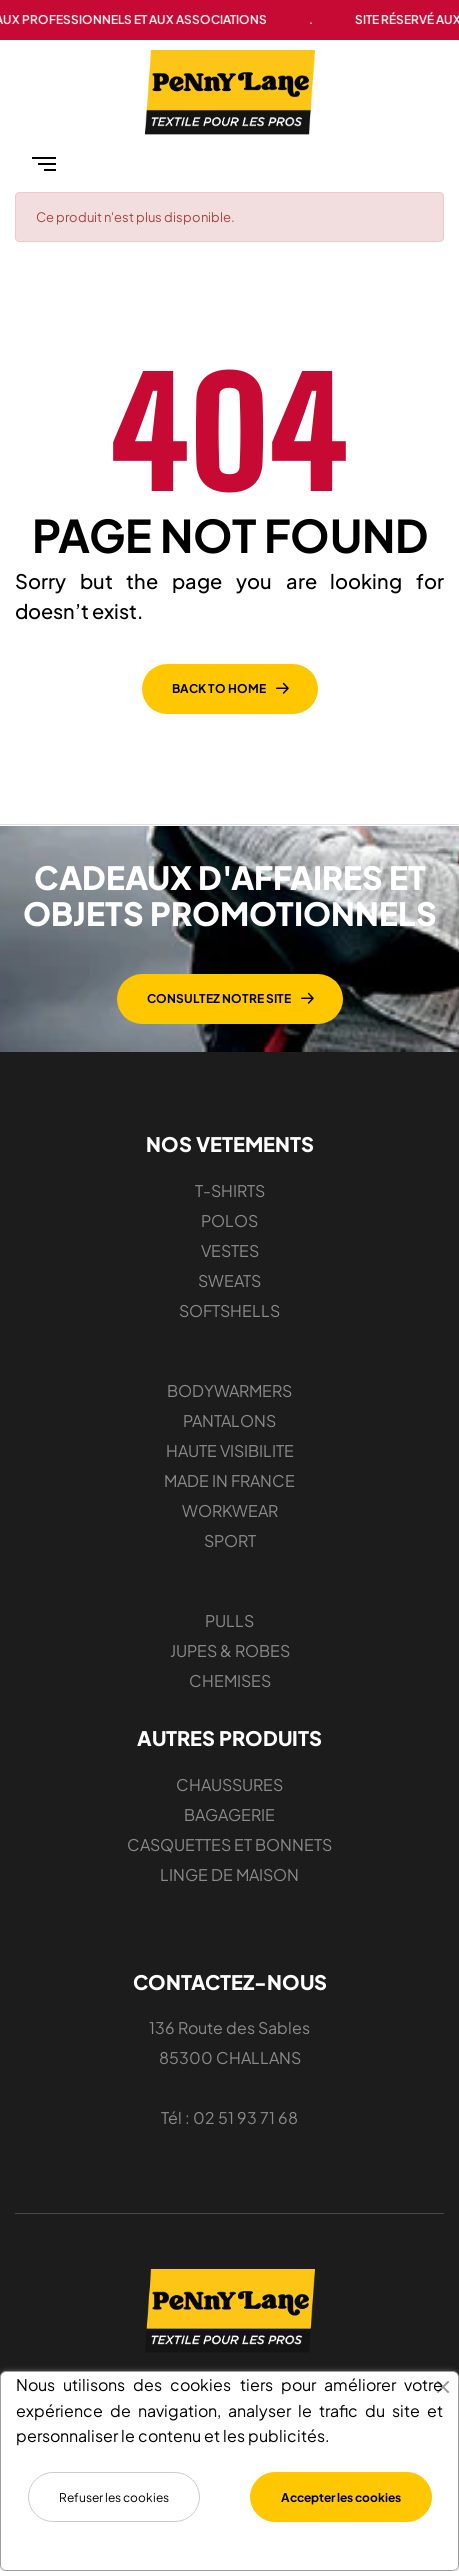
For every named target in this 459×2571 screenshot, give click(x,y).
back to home (219, 688)
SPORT (230, 1540)
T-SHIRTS (230, 1190)
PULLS (229, 1620)
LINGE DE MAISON (229, 1874)
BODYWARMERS (229, 1390)
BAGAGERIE (229, 1814)
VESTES (230, 1250)
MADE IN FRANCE (229, 1480)
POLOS (229, 1220)
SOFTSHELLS (229, 1310)
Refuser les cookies (114, 2497)
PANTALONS (229, 1420)
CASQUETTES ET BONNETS (229, 1844)
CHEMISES (230, 1680)
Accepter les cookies (341, 2497)
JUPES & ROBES (230, 1650)
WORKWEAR (230, 1510)
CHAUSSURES (229, 1784)
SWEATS (229, 1280)
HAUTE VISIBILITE (230, 1450)
